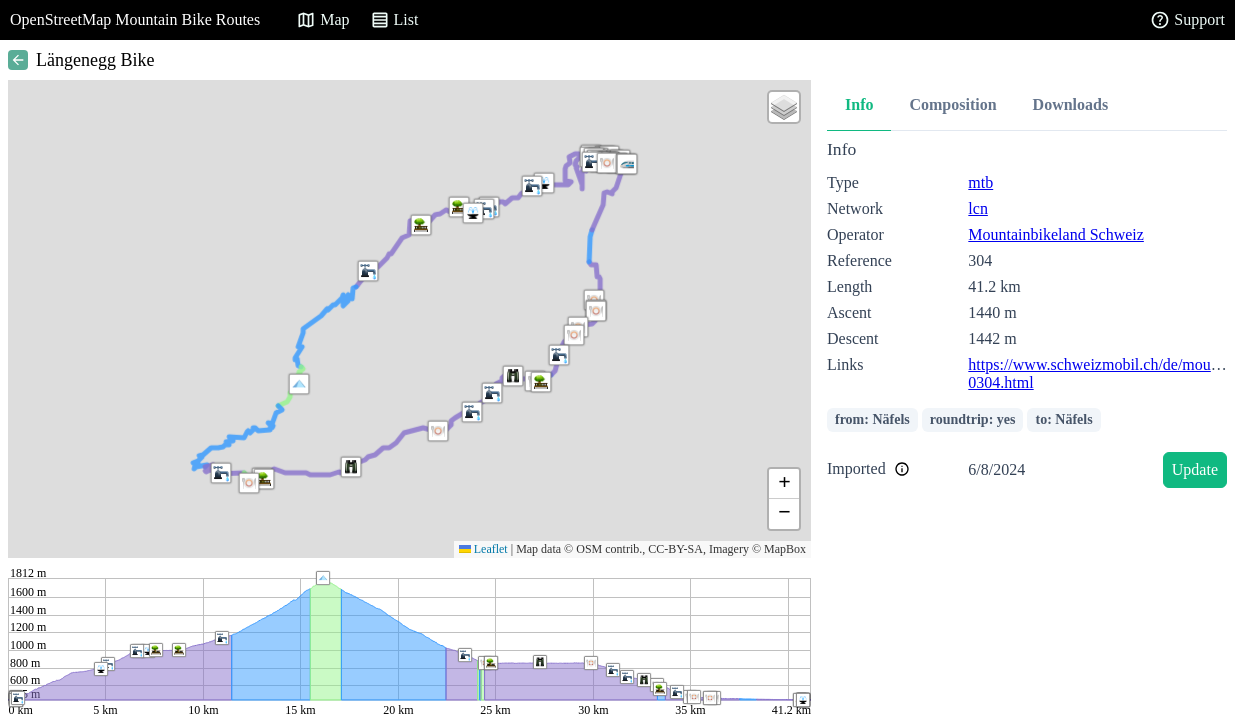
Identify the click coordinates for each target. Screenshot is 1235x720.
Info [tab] (859, 104)
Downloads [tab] (1071, 104)
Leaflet (483, 549)
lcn (978, 208)
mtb (980, 182)
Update (1195, 469)
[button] (299, 384)
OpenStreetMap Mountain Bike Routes (135, 19)
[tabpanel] (1027, 317)
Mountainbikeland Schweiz (1056, 234)
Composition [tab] (952, 104)
